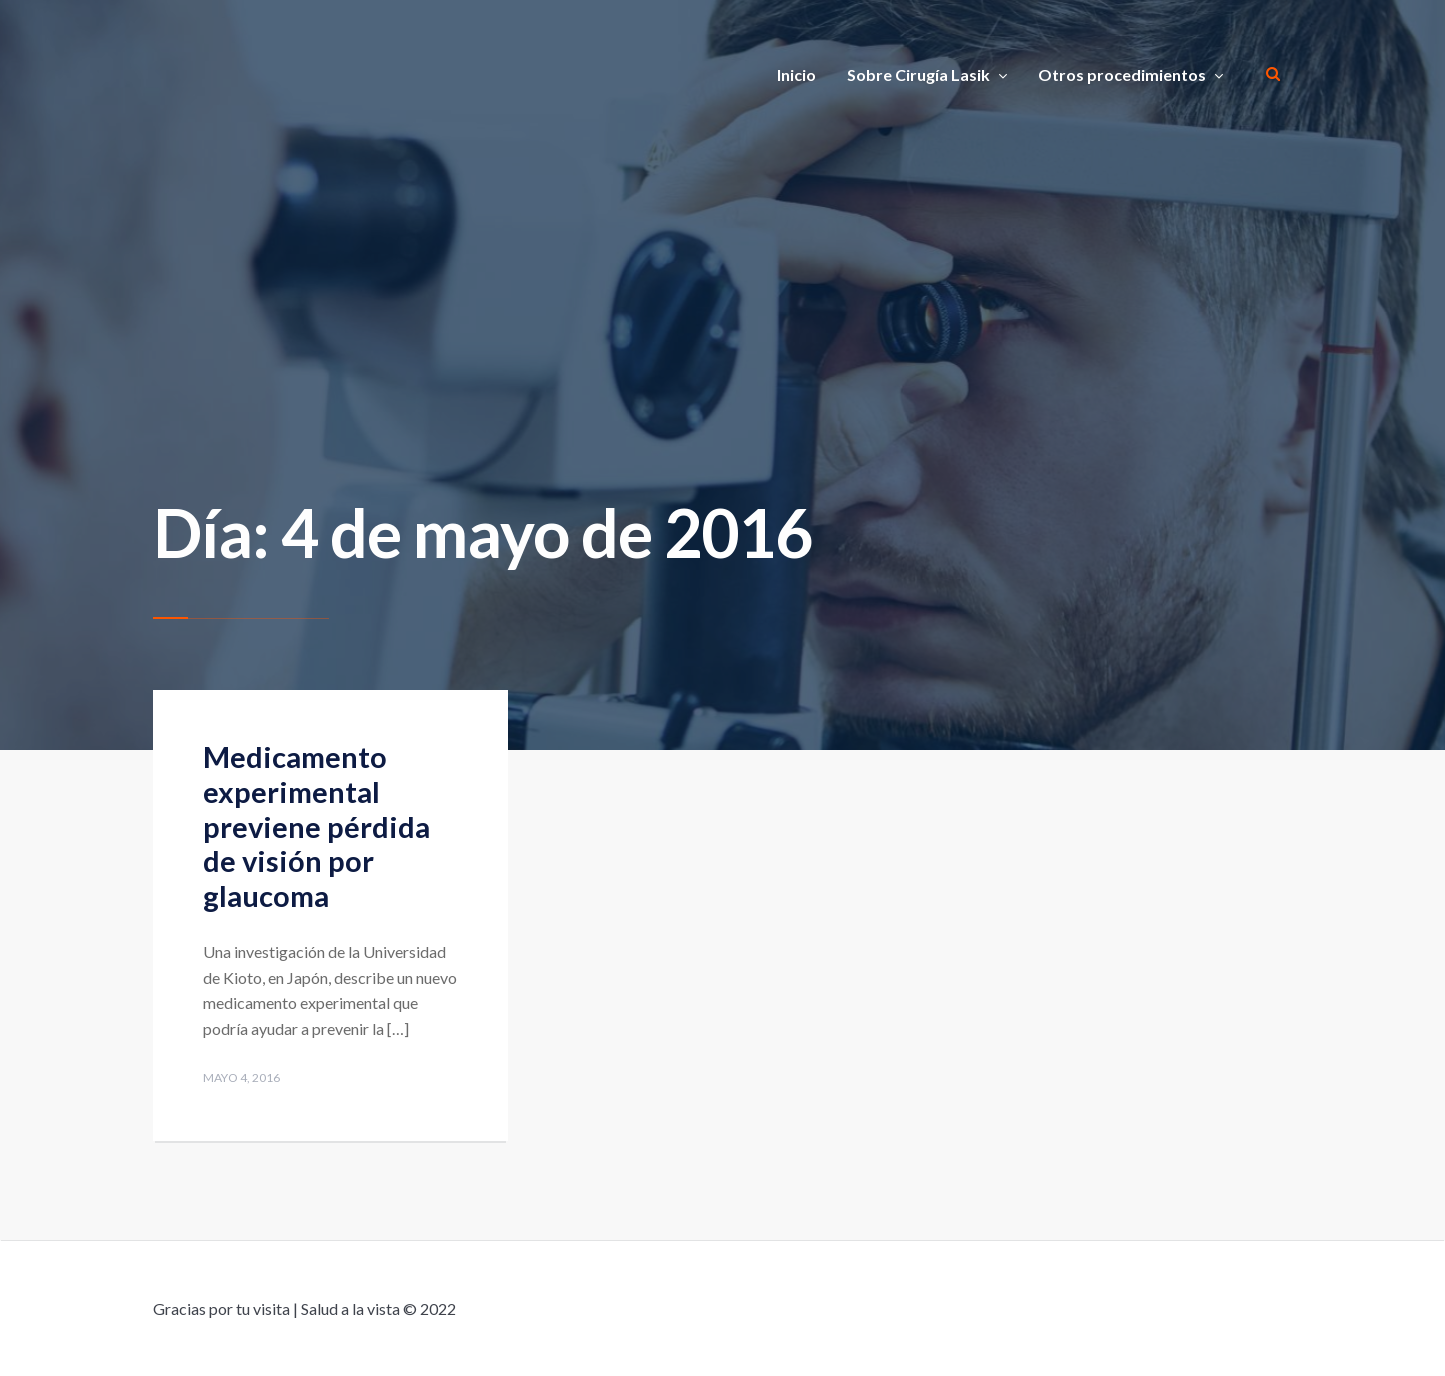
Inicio (796, 74)
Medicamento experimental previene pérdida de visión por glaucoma (316, 826)
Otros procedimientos (1122, 74)
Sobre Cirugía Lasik (918, 74)
